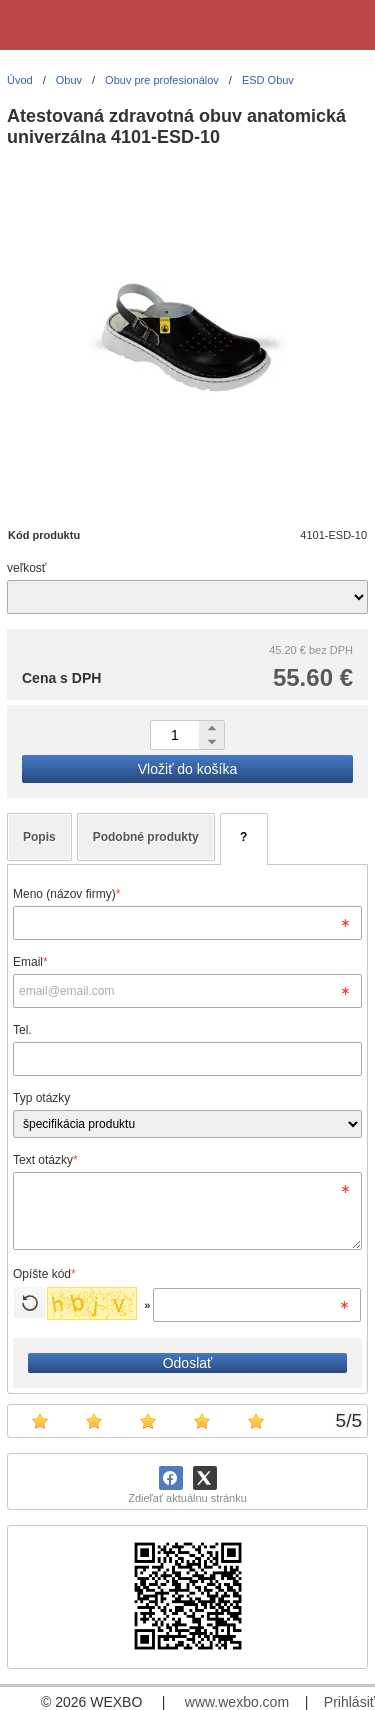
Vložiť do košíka (187, 769)
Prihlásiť (349, 1702)
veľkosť (26, 568)
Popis (39, 837)
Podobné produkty (146, 837)
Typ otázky (41, 1098)
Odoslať (188, 1363)
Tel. (22, 1030)
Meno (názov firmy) (66, 894)
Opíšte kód (44, 1274)
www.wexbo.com (237, 1702)
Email (30, 962)
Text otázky (45, 1160)
